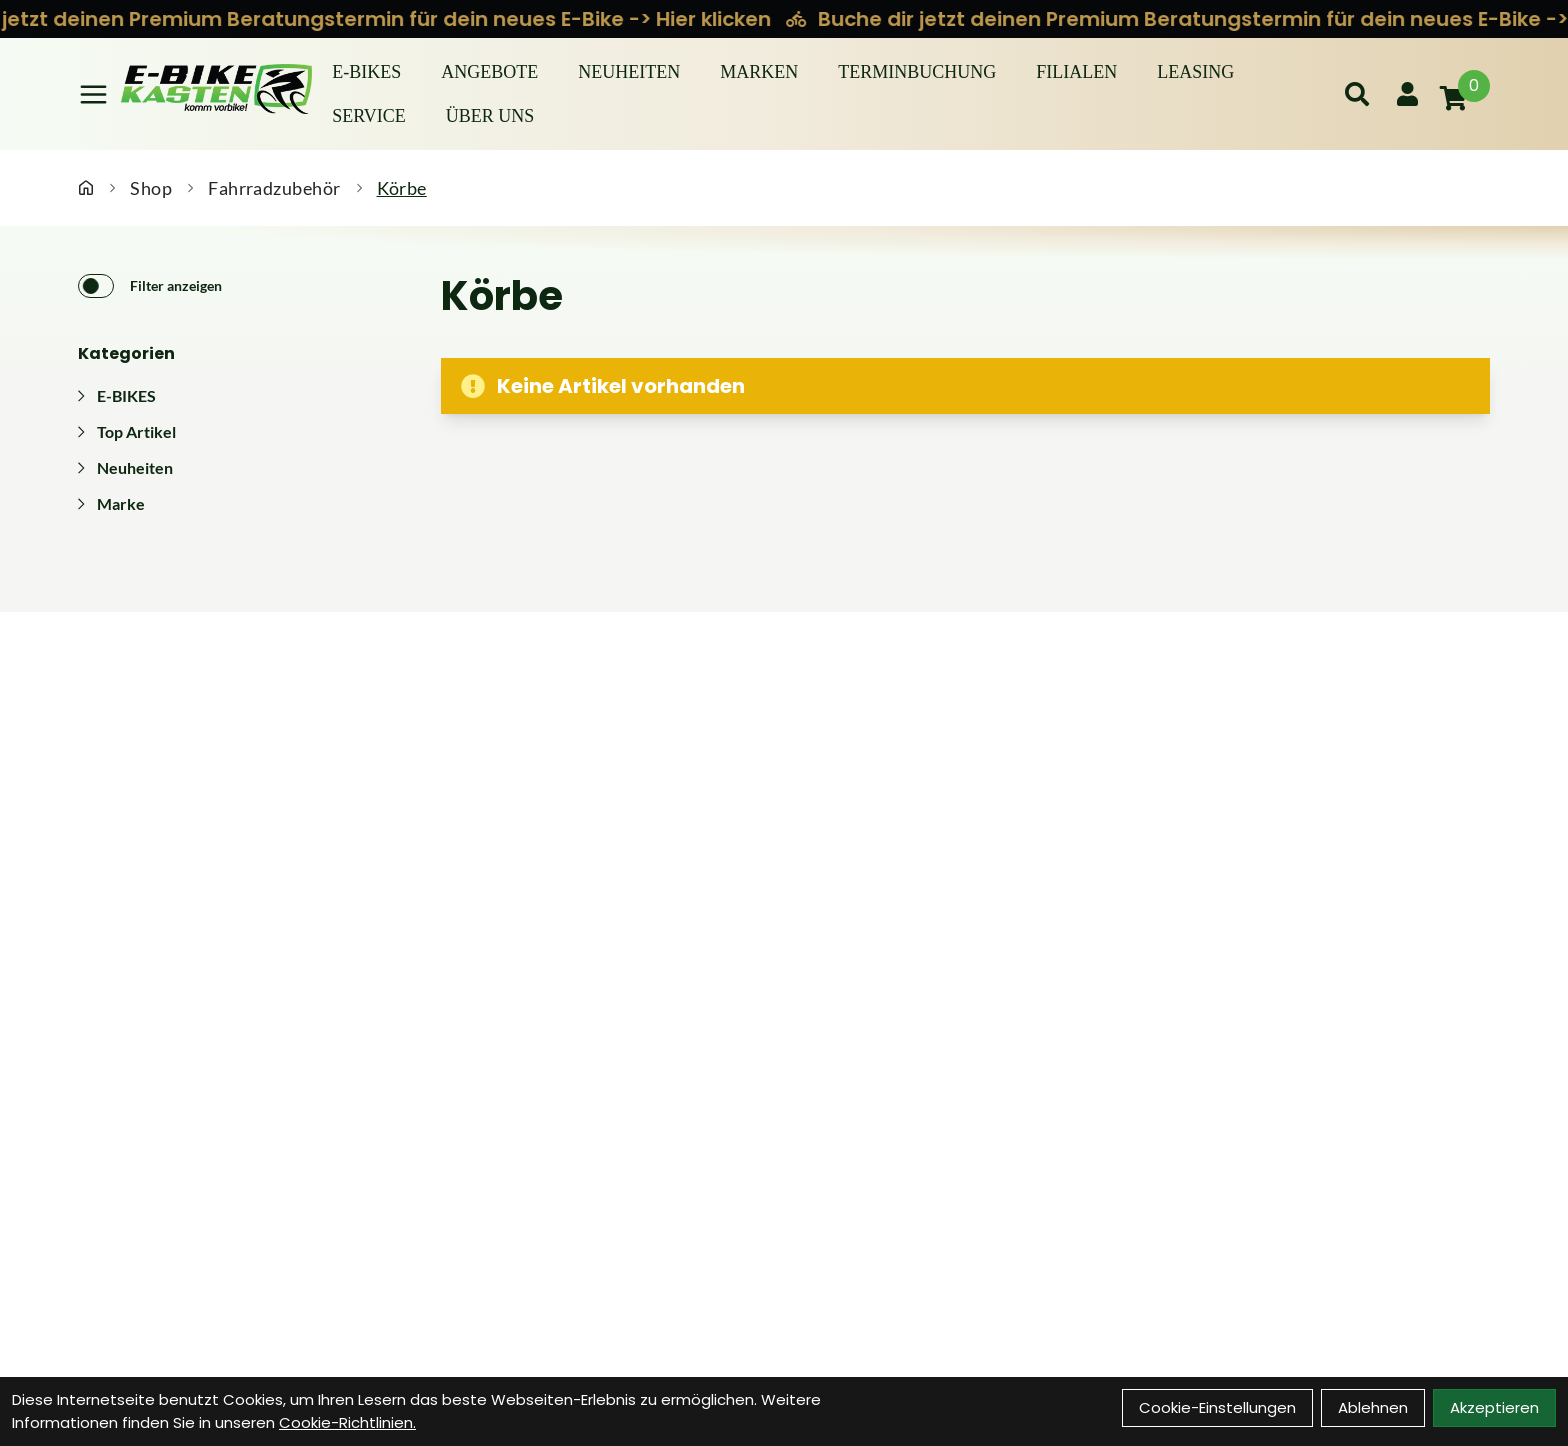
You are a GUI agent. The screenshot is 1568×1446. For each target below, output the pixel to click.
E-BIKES (366, 72)
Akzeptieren (1494, 1407)
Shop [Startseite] (151, 188)
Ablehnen (1373, 1407)
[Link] (93, 94)
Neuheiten (629, 72)
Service (369, 116)
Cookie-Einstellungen (1217, 1407)
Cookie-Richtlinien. (347, 1422)
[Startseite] (86, 188)
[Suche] (1357, 94)
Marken (759, 72)
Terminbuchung (917, 72)
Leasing (1195, 72)
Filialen (1076, 72)
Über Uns (490, 116)
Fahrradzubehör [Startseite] (274, 188)
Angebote (489, 72)
